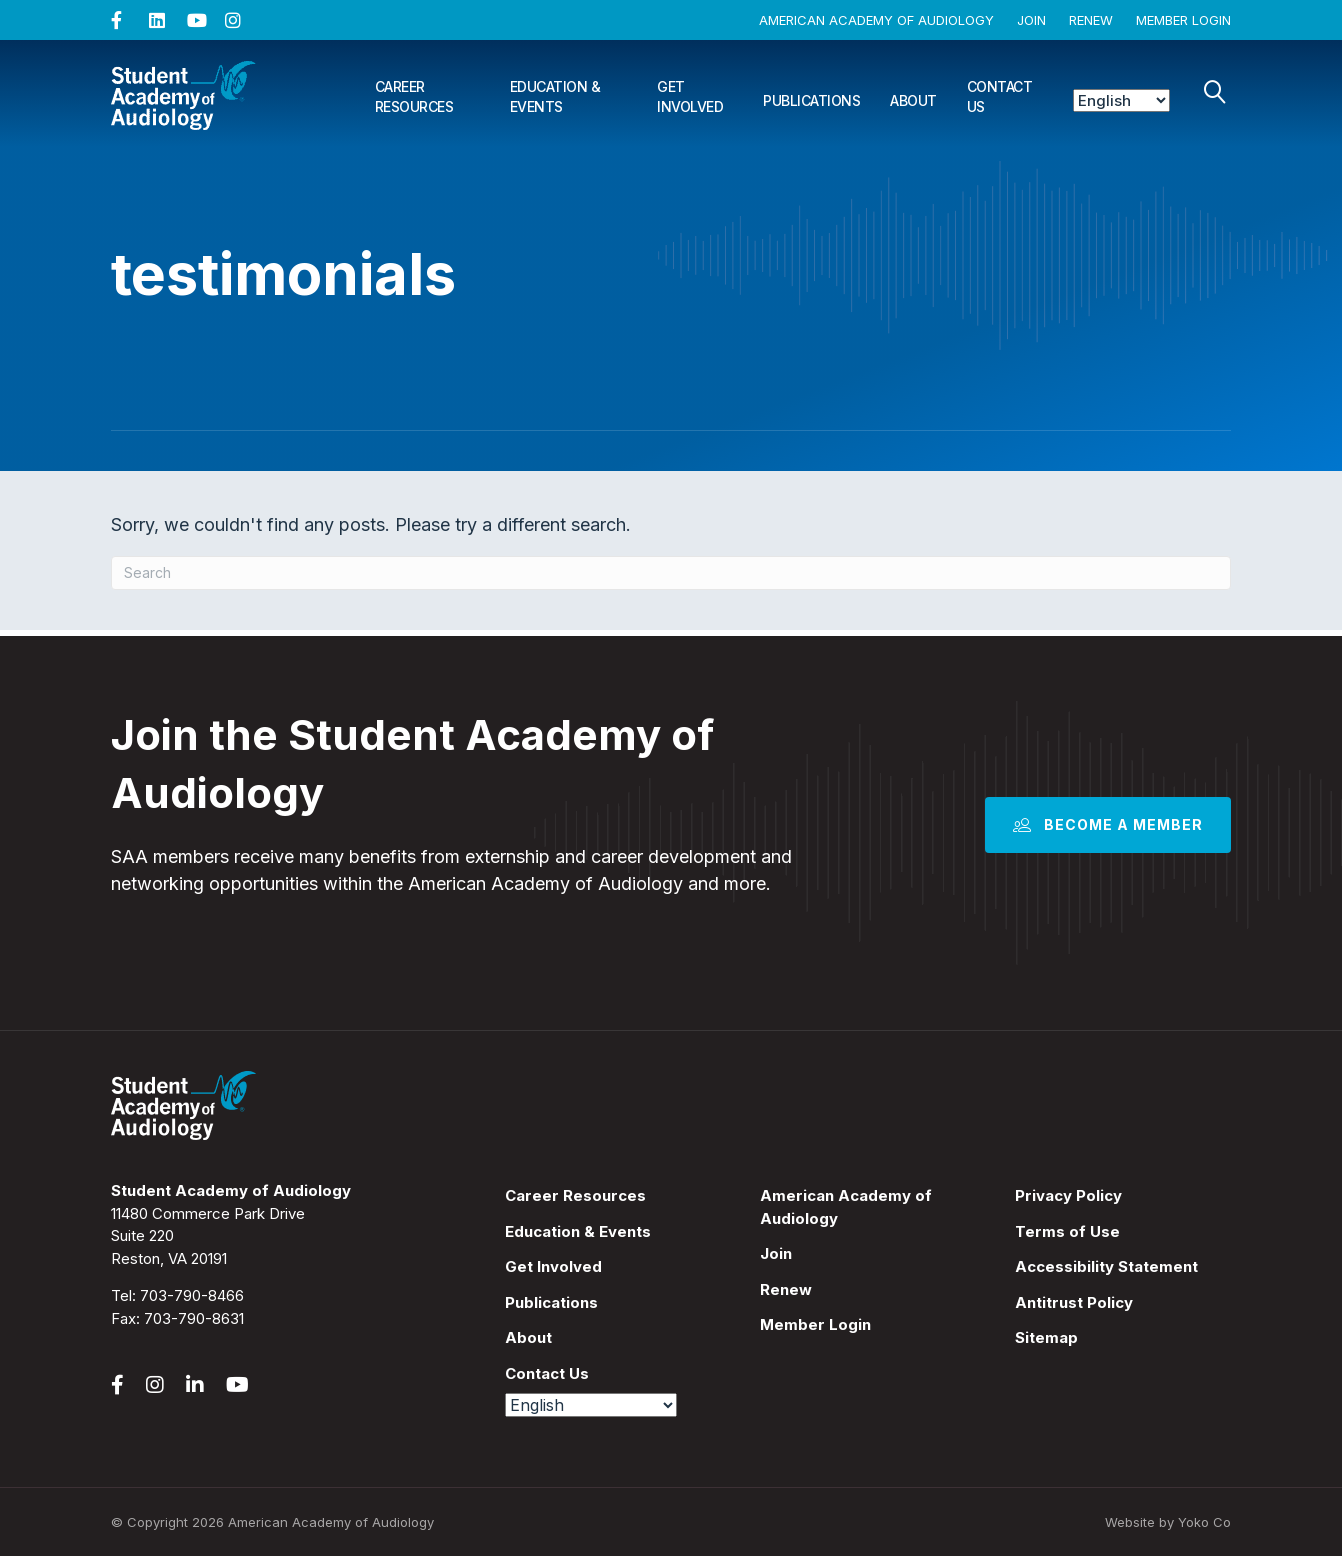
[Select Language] (1121, 100)
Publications (811, 100)
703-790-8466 (192, 1295)
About (913, 100)
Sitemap (1046, 1337)
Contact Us (1000, 96)
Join (1031, 20)
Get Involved (690, 96)
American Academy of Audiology (876, 20)
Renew (1091, 20)
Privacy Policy (1068, 1195)
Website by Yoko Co (1168, 1522)
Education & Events (555, 96)
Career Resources (414, 96)
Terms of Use (1067, 1231)
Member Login (1183, 20)
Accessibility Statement (1106, 1266)
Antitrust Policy (1074, 1302)
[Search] (1215, 92)
